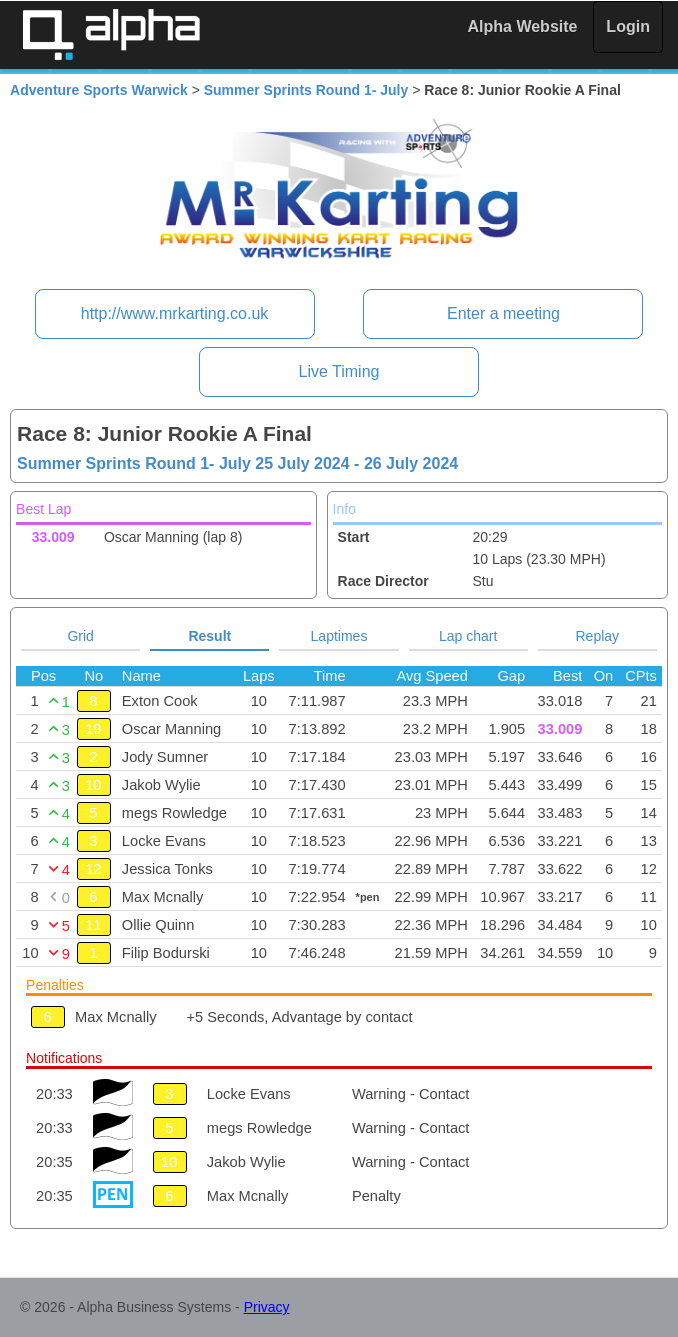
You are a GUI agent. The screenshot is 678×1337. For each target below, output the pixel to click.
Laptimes (339, 636)
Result (209, 636)
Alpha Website (523, 26)
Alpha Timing (111, 34)
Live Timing (339, 371)
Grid (80, 636)
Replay (598, 636)
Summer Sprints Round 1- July (306, 90)
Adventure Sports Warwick (99, 90)
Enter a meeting (503, 313)
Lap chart (468, 636)
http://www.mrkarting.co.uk (175, 313)
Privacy (267, 1307)
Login (628, 26)
